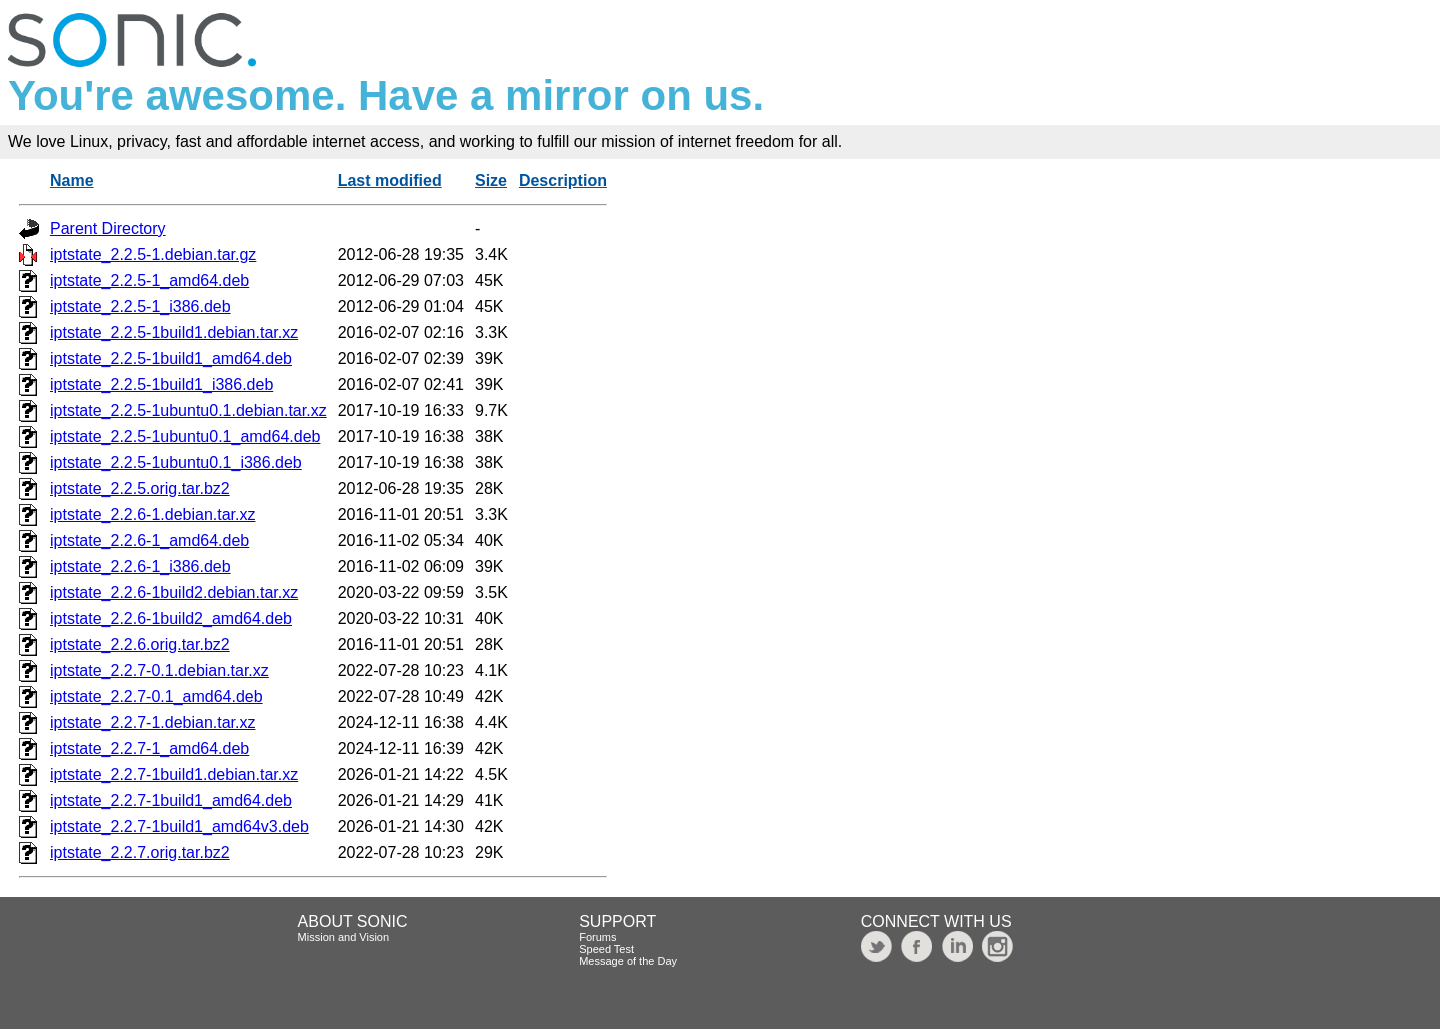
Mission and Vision (344, 937)
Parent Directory (108, 228)
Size (491, 180)
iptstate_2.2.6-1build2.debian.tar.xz (174, 592)
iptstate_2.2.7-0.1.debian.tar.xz (159, 670)
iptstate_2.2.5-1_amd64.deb (149, 280)
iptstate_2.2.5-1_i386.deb (140, 306)
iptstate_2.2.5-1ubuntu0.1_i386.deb (176, 462)
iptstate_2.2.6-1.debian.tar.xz (152, 514)
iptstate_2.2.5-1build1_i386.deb (161, 384)
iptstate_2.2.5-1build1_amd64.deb (171, 358)
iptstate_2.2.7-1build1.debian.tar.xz (174, 774)
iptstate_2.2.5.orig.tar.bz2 (140, 488)
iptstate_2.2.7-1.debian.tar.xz (152, 722)
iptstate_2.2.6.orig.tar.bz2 (140, 644)
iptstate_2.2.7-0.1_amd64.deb (156, 696)
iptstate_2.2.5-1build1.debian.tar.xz (174, 332)
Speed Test (606, 949)
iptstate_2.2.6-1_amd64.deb (149, 540)
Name (72, 180)
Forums (597, 937)
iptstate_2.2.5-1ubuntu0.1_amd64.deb (185, 436)
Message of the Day (628, 961)
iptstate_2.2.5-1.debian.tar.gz (153, 254)
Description (563, 180)
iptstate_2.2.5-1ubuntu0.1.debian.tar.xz (188, 410)
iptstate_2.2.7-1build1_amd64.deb (171, 800)
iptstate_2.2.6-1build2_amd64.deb (171, 618)
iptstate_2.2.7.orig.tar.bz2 (140, 852)
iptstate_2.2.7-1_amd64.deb (149, 748)
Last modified (390, 180)
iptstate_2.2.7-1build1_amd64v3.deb (179, 826)
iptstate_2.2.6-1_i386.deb (140, 566)
